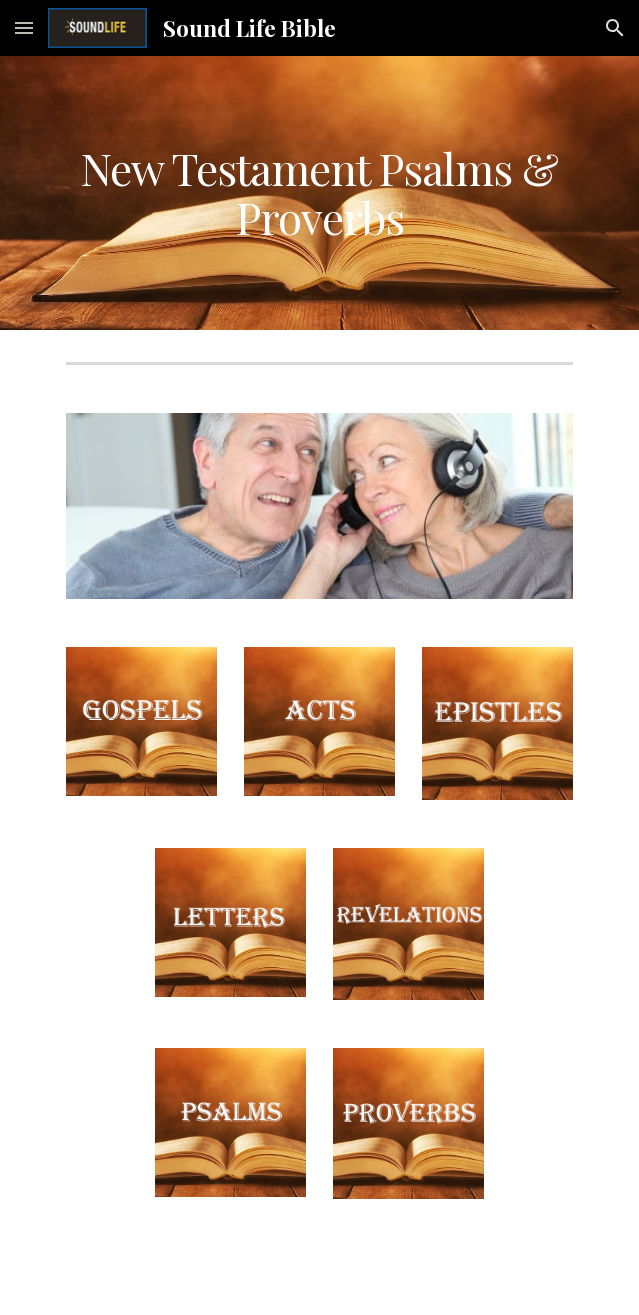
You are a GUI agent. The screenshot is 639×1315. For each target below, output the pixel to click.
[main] (319, 193)
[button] (24, 27)
